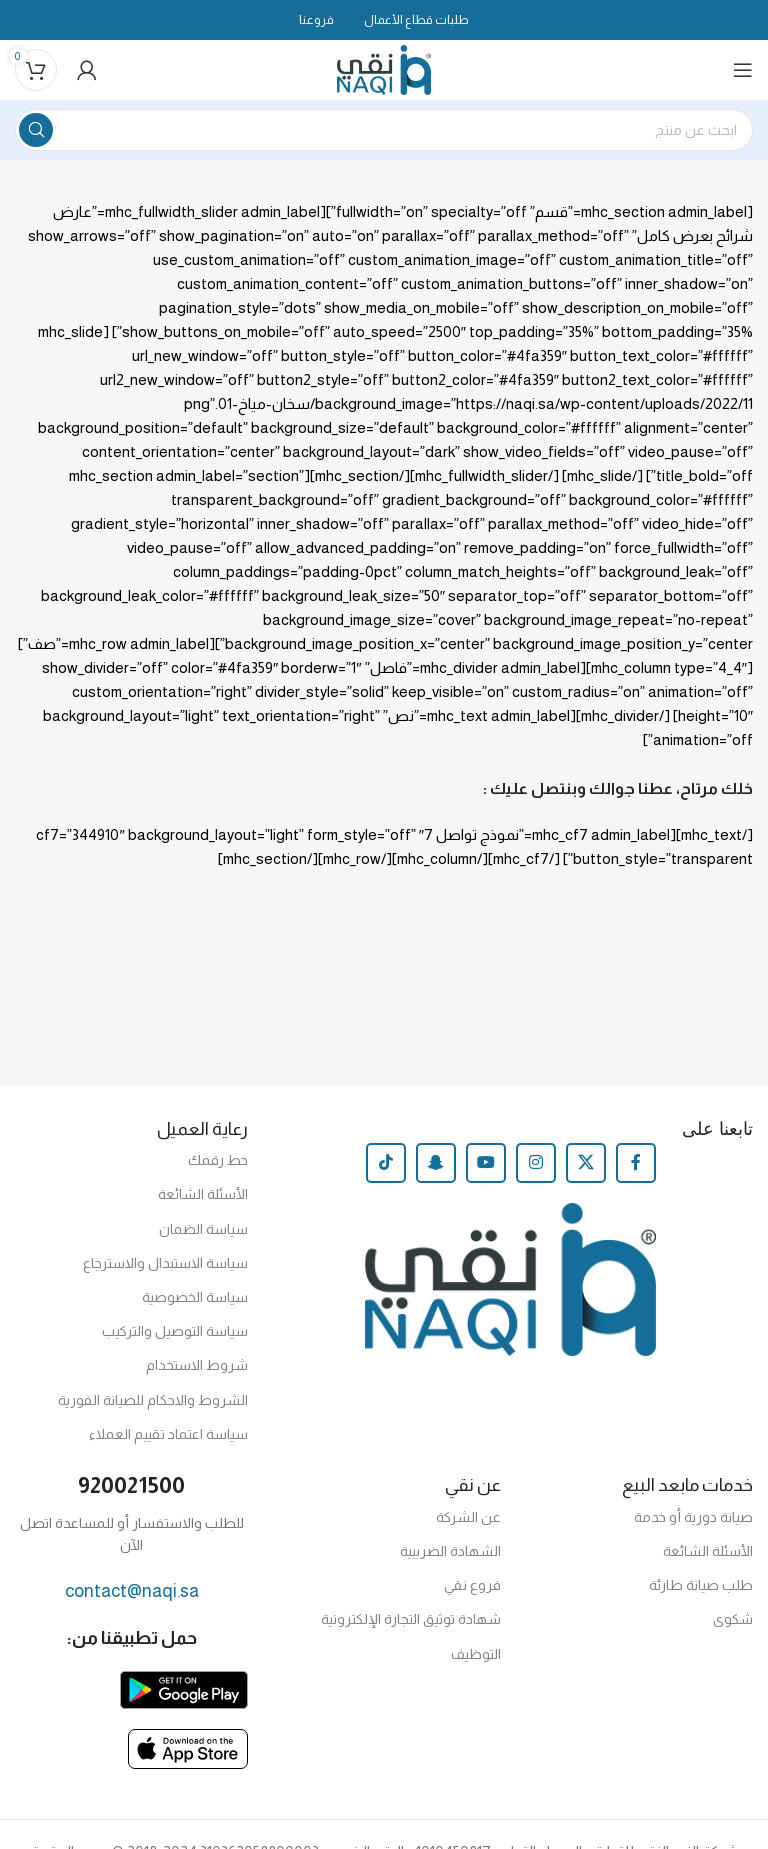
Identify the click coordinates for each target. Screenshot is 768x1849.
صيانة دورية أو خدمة (693, 1517)
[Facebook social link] (636, 1163)
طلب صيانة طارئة (701, 1585)
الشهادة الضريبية (450, 1551)
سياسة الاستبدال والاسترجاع (165, 1263)
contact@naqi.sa (132, 1591)
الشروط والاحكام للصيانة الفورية (153, 1400)
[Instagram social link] (536, 1163)
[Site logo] (384, 68)
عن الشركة (468, 1517)
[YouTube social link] (486, 1163)
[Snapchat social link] (436, 1163)
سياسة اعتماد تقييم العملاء (168, 1434)
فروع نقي (472, 1585)
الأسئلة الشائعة (203, 1194)
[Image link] (184, 1688)
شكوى (733, 1619)
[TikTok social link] (386, 1163)
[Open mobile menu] (743, 70)
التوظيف (476, 1654)
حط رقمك (218, 1160)
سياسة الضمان (203, 1229)
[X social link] (586, 1163)
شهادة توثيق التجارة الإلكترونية (411, 1619)
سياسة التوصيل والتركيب (175, 1331)
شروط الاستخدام (197, 1365)
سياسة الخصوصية (195, 1297)
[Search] (384, 130)
